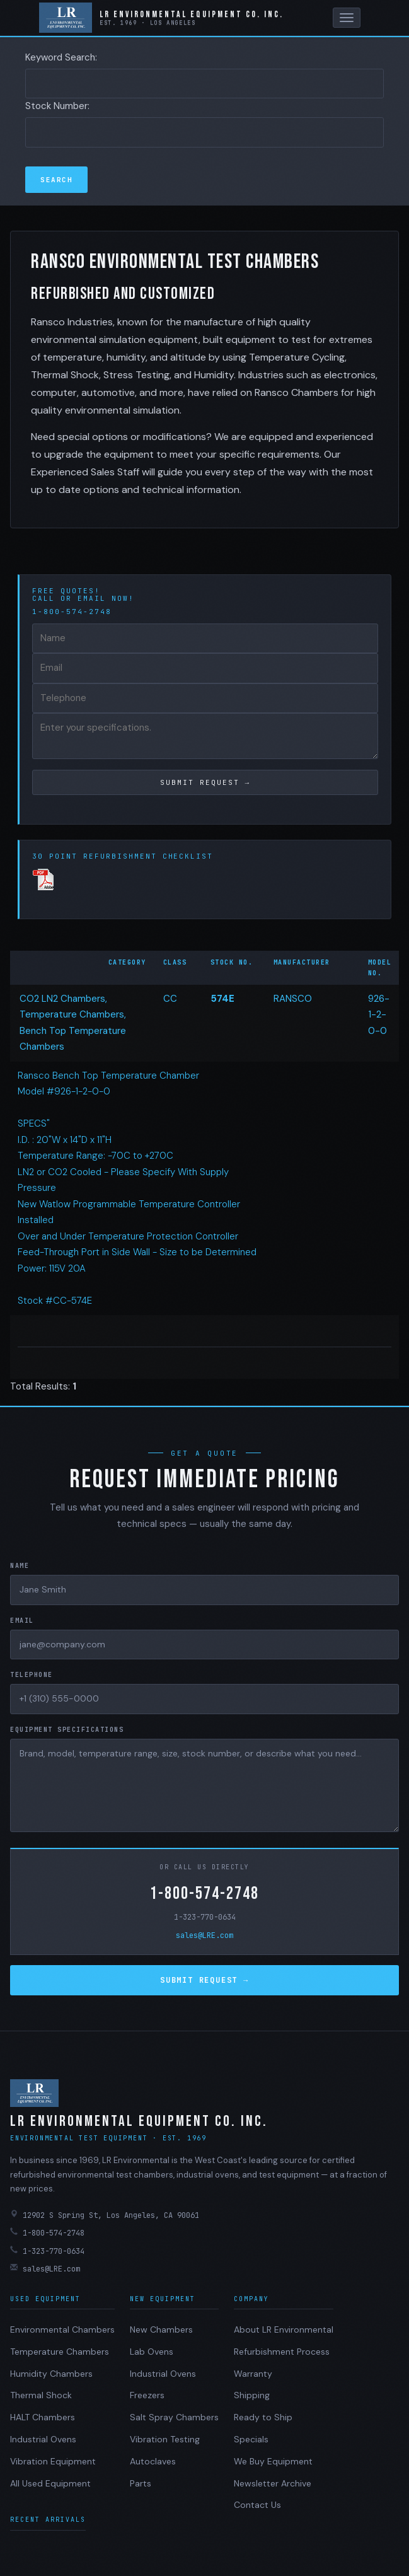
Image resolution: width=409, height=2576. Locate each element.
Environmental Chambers (62, 2329)
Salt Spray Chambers (174, 2417)
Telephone (31, 1675)
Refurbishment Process (282, 2351)
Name (19, 1566)
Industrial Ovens (43, 2439)
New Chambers (161, 2329)
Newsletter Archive (272, 2483)
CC (170, 998)
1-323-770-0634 (205, 1917)
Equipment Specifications (67, 1730)
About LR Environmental (283, 2329)
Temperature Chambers (59, 2351)
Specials (251, 2439)
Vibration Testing (165, 2439)
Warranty (253, 2373)
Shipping (252, 2395)
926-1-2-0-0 (378, 1014)
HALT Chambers (42, 2417)
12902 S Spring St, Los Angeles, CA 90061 (104, 2215)
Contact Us (257, 2504)
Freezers (147, 2395)
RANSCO (293, 998)
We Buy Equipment (273, 2461)
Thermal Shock (41, 2395)
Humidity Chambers (51, 2373)
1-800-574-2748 (204, 1893)
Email (22, 1620)
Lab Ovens (151, 2351)
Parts (140, 2483)
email (92, 598)
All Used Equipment (50, 2483)
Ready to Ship (263, 2417)
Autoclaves (153, 2461)
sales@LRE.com (204, 1935)
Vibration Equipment (53, 2461)
